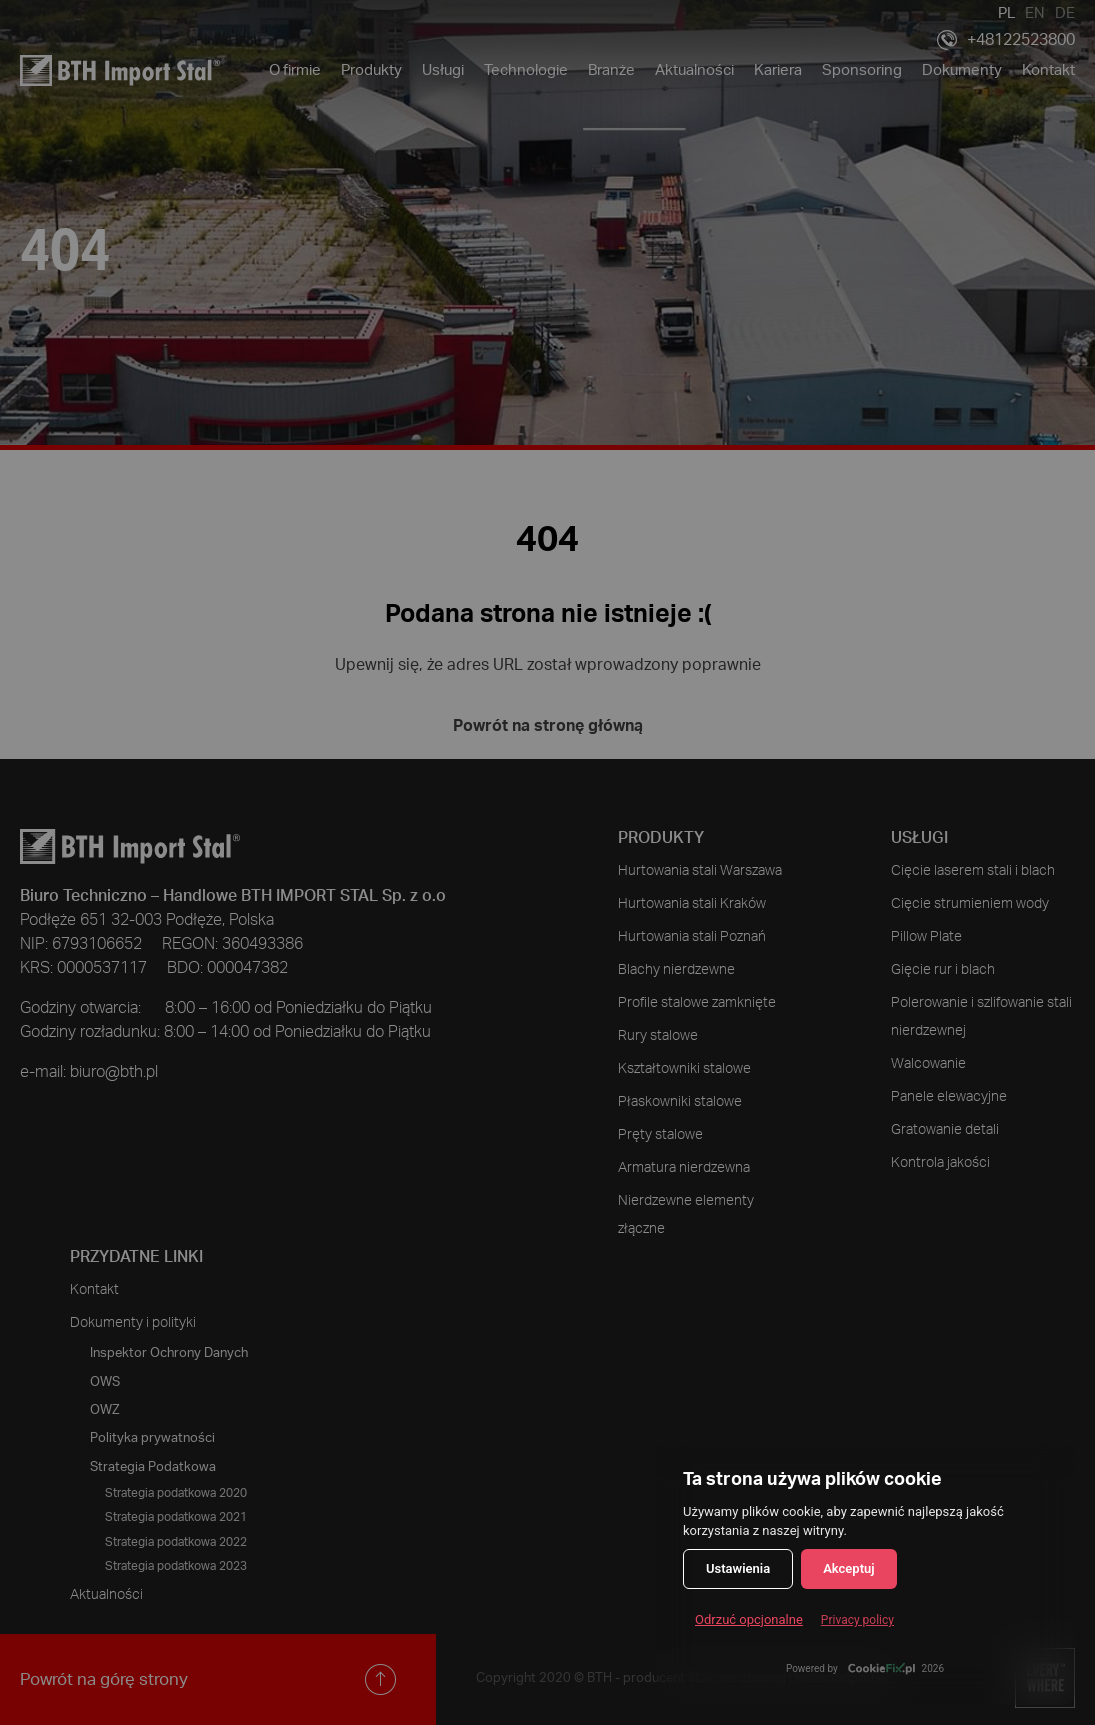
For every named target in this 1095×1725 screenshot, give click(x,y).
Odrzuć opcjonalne (749, 1619)
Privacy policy (857, 1620)
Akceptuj (848, 1568)
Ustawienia (738, 1568)
